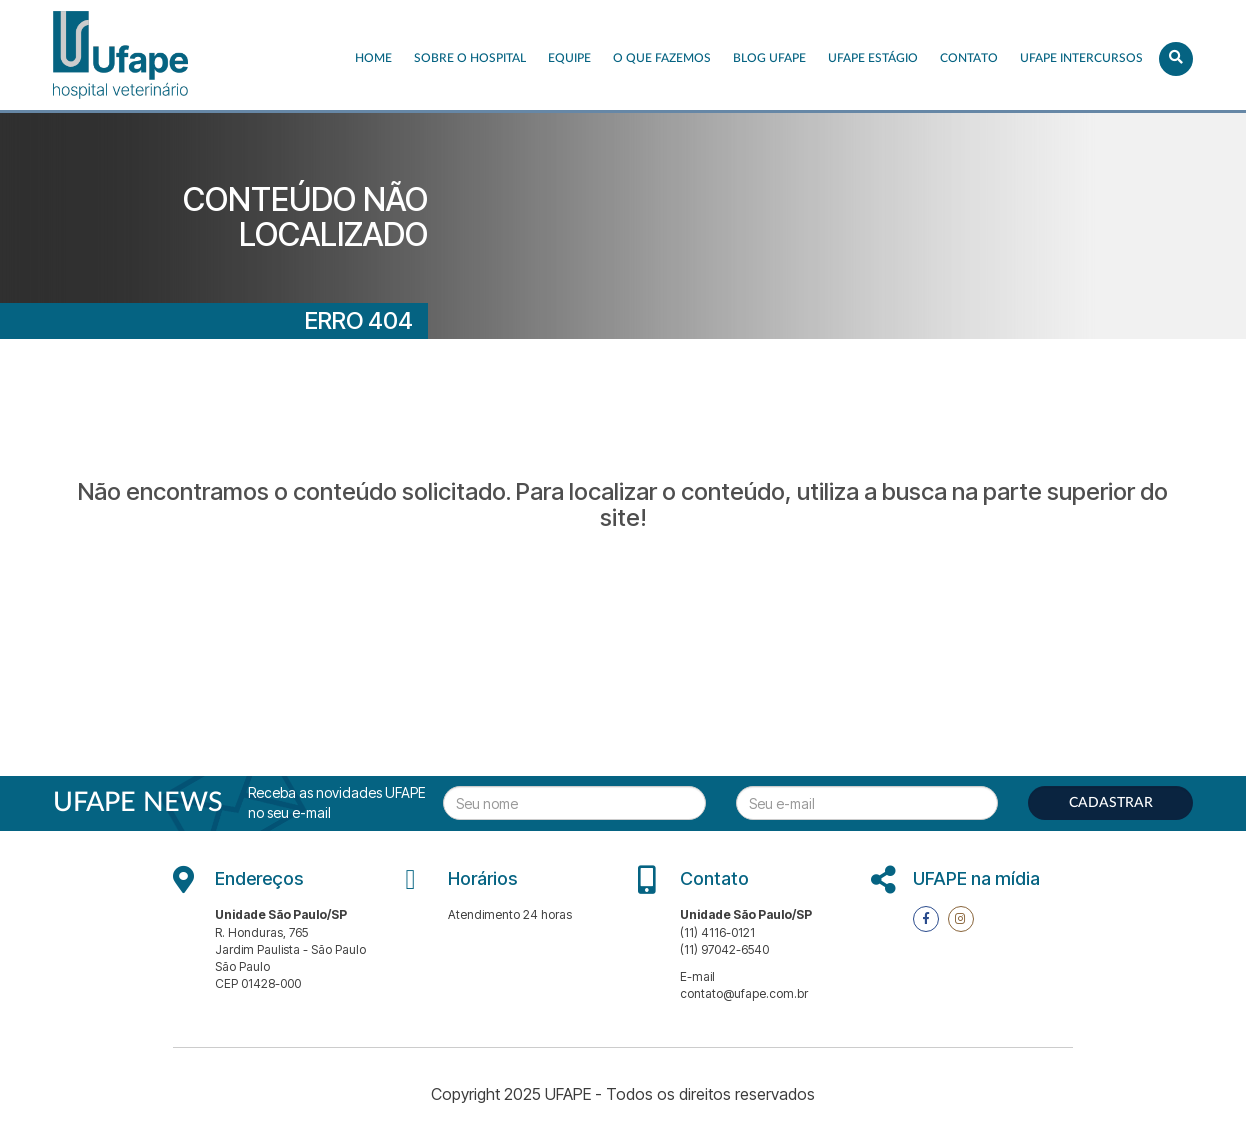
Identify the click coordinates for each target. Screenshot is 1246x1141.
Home (373, 58)
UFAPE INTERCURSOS (1081, 58)
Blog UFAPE (769, 58)
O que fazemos (662, 58)
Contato (969, 58)
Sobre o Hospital (470, 58)
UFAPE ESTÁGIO (873, 58)
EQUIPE (569, 58)
